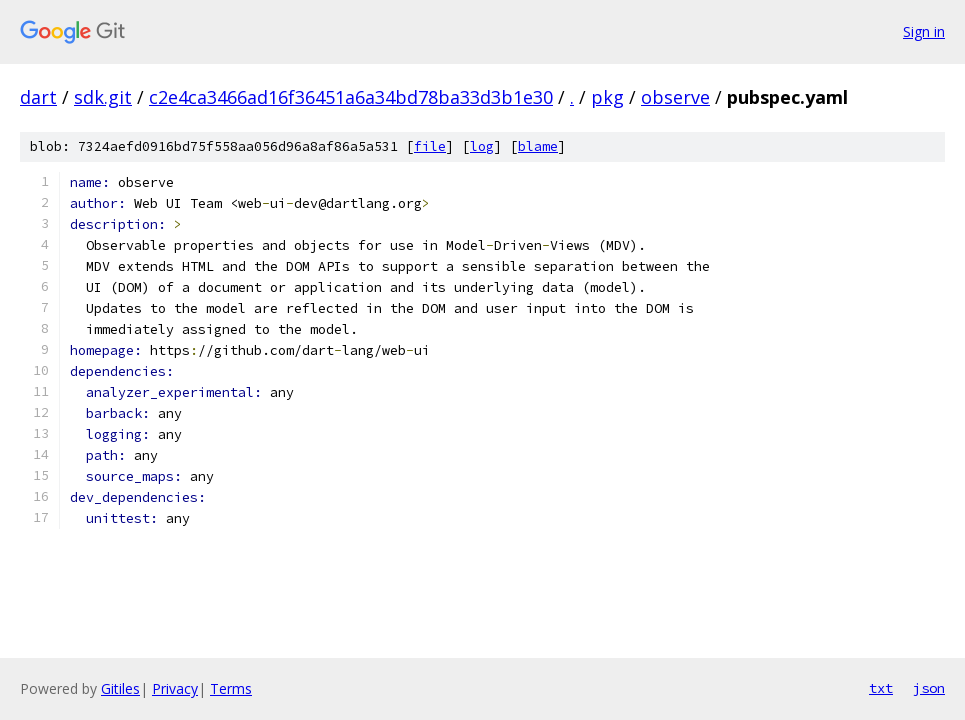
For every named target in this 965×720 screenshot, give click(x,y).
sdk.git (103, 97)
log (482, 146)
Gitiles (120, 688)
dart (38, 97)
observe (675, 97)
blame (538, 146)
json (929, 688)
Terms (231, 688)
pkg (607, 97)
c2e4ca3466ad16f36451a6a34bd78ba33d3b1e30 (351, 97)
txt (881, 688)
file (430, 146)
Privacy (175, 688)
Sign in (924, 31)
